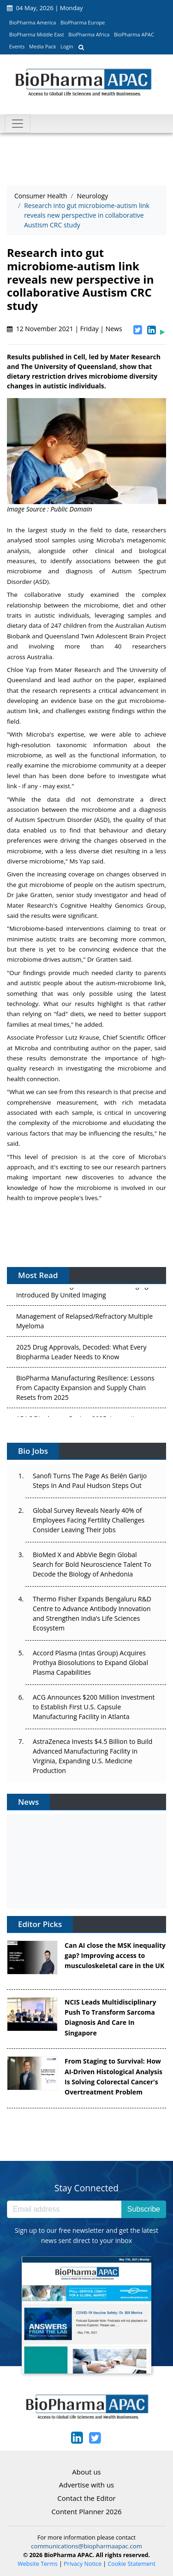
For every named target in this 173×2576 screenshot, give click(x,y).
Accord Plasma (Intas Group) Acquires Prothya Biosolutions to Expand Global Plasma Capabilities (90, 1662)
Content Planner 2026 (86, 2511)
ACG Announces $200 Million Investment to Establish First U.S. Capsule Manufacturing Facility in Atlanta (94, 1707)
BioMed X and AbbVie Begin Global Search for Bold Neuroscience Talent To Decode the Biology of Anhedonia (92, 1564)
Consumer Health (40, 195)
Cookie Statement (131, 2564)
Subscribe (143, 2209)
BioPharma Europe (82, 22)
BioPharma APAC (134, 34)
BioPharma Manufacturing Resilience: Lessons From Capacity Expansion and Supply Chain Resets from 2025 (85, 1388)
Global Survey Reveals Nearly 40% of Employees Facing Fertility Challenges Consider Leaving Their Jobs (88, 1520)
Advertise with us (86, 2484)
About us (86, 2471)
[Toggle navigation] (17, 123)
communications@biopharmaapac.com (86, 2546)
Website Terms (38, 2564)
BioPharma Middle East (36, 34)
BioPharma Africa (88, 34)
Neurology (92, 195)
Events (17, 46)
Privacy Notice (82, 2564)
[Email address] (64, 2209)
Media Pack (42, 46)
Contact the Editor (86, 2498)
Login (66, 46)
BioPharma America (32, 22)
